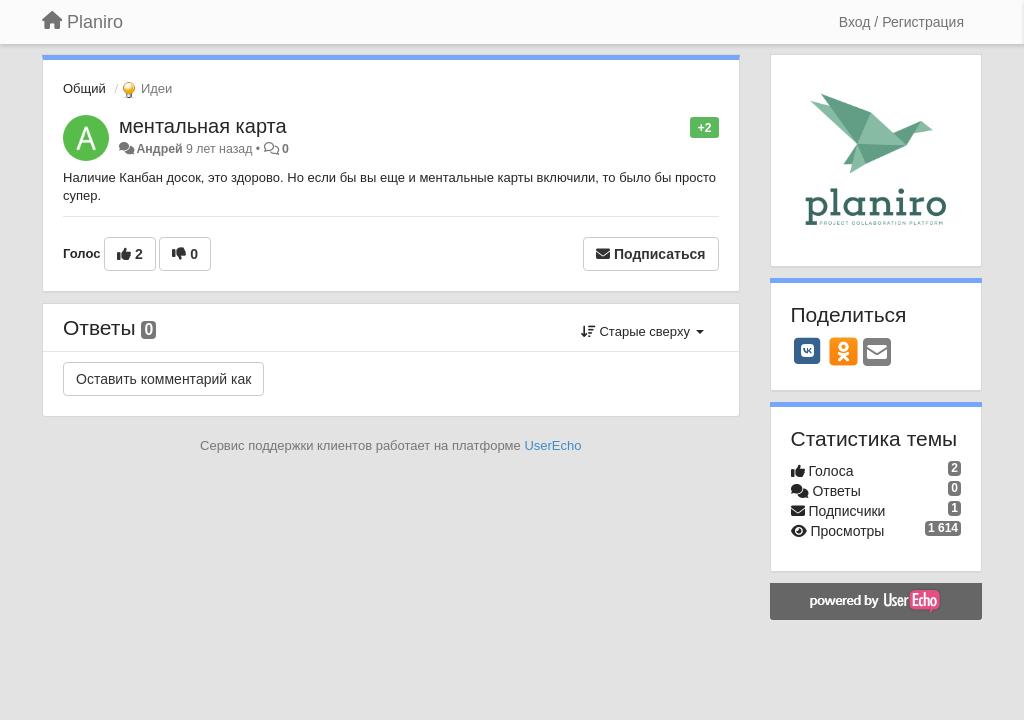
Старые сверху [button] (642, 331)
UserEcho (552, 445)
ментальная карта (203, 126)
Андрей (159, 149)
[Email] (877, 353)
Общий (84, 88)
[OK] (843, 351)
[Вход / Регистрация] (901, 22)
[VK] (808, 351)
